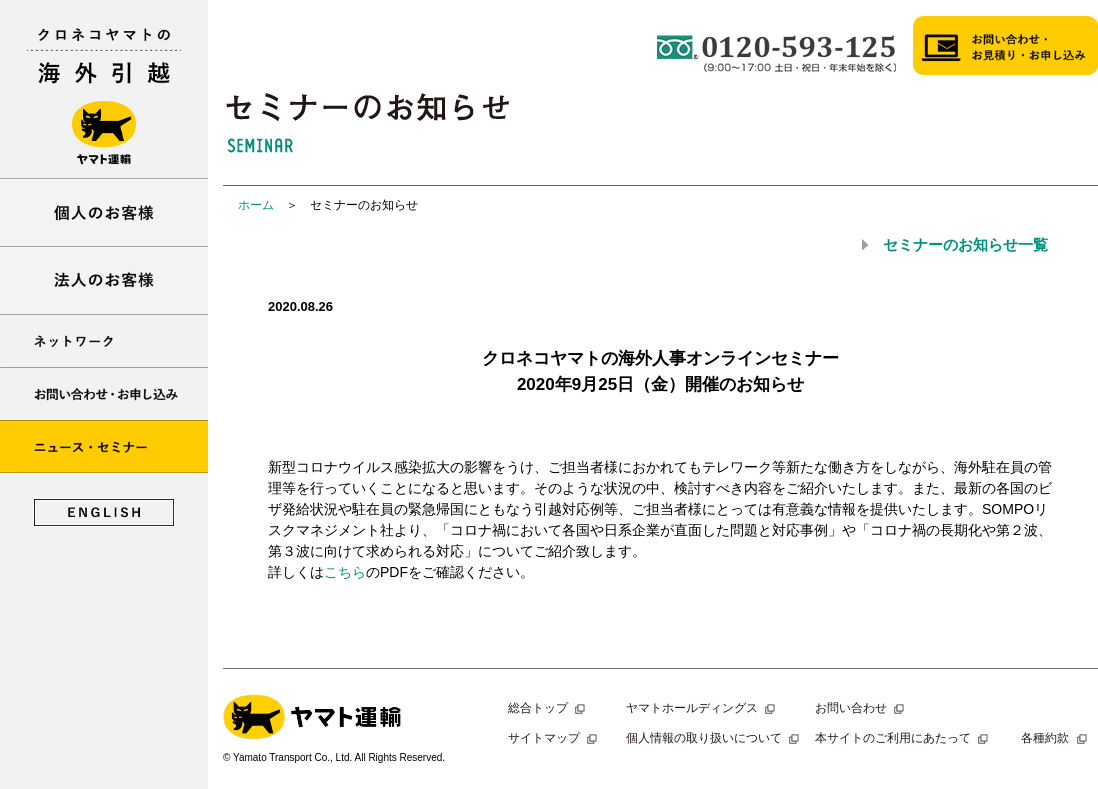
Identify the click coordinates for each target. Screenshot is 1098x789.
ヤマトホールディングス (703, 708)
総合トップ (549, 708)
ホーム (256, 205)
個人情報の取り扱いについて (715, 738)
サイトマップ (555, 738)
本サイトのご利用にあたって (904, 738)
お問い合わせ (862, 708)
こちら (345, 572)
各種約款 (1056, 738)
